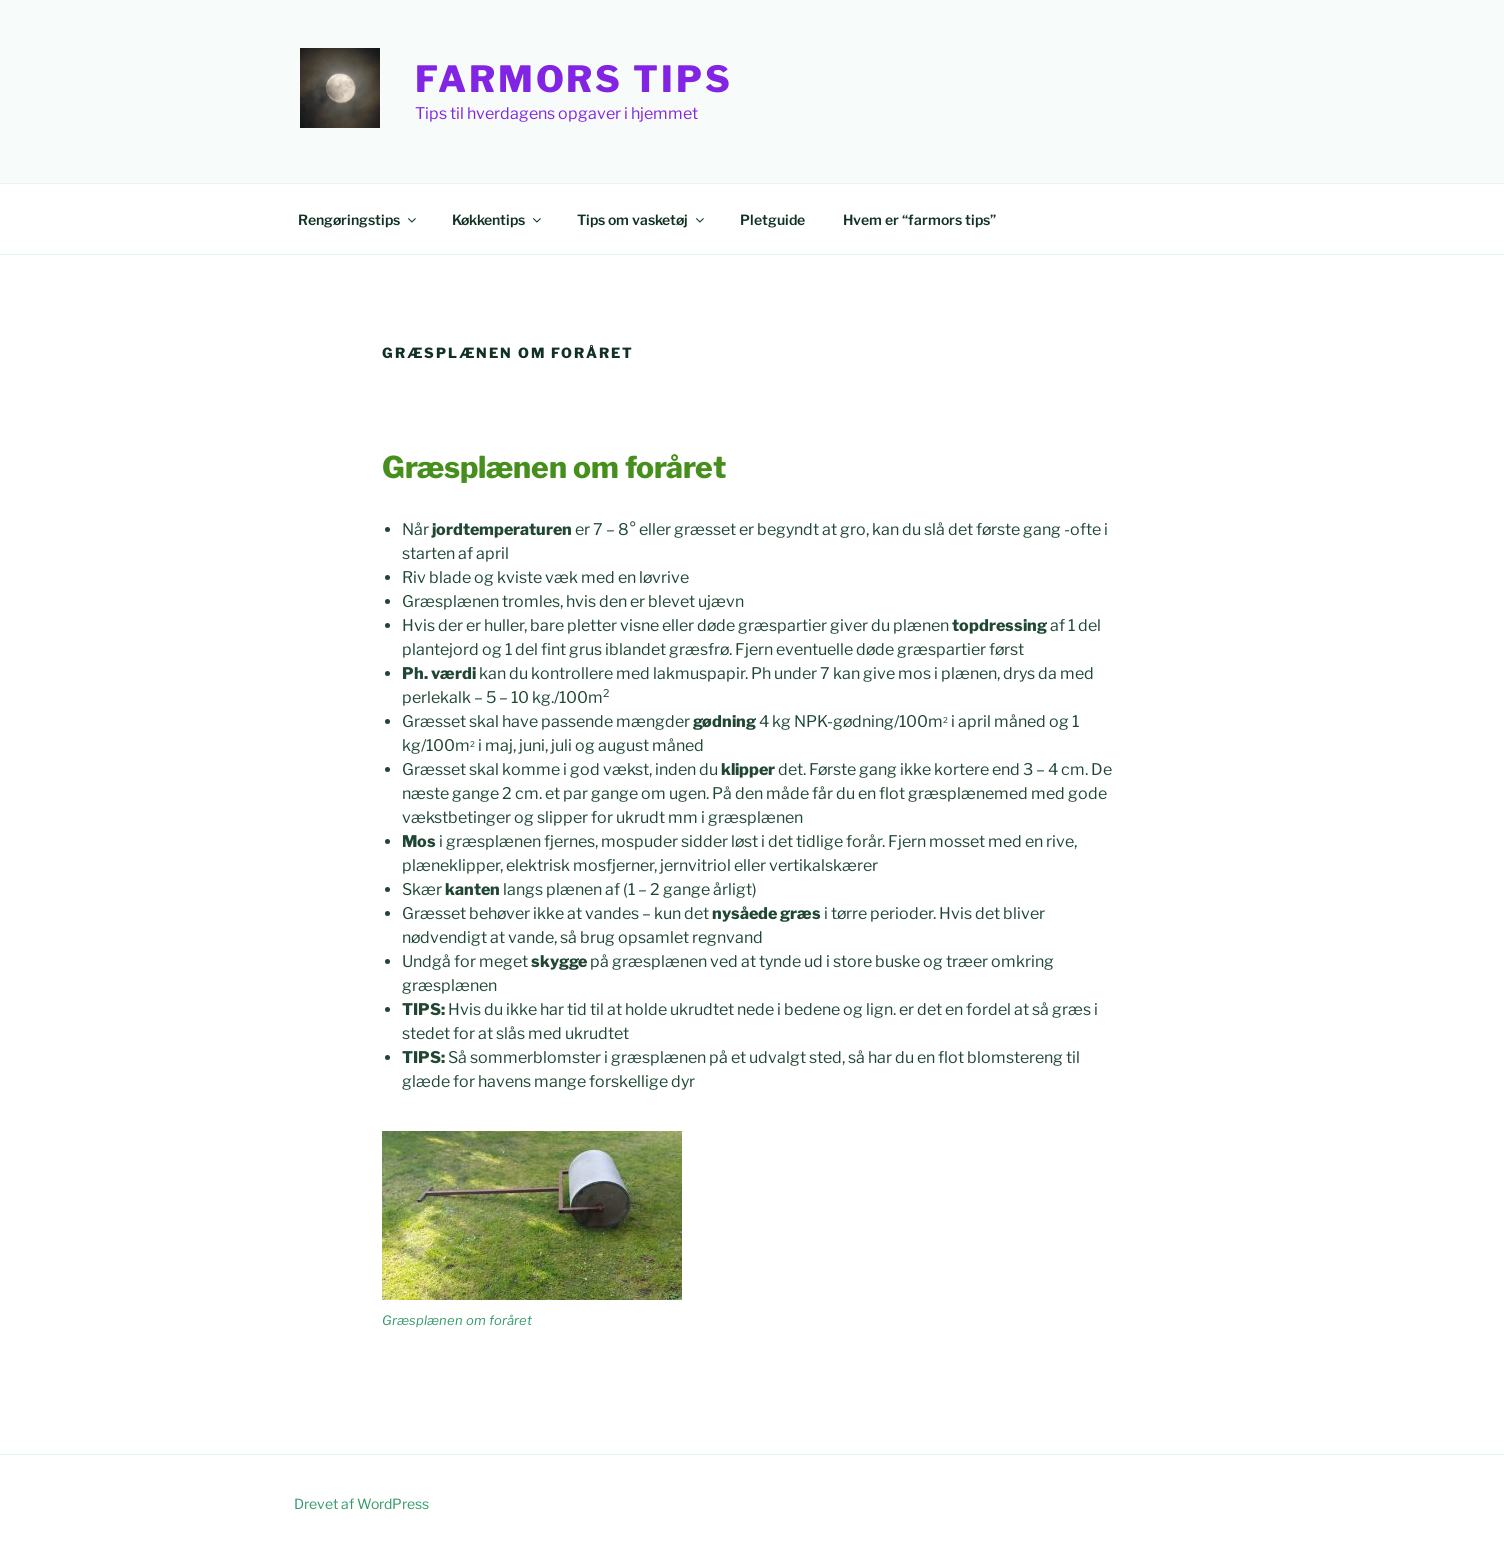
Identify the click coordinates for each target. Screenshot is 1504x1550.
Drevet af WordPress (361, 1503)
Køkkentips (498, 219)
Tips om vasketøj (642, 219)
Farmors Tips (574, 79)
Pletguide (772, 219)
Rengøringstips (358, 219)
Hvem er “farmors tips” (919, 219)
